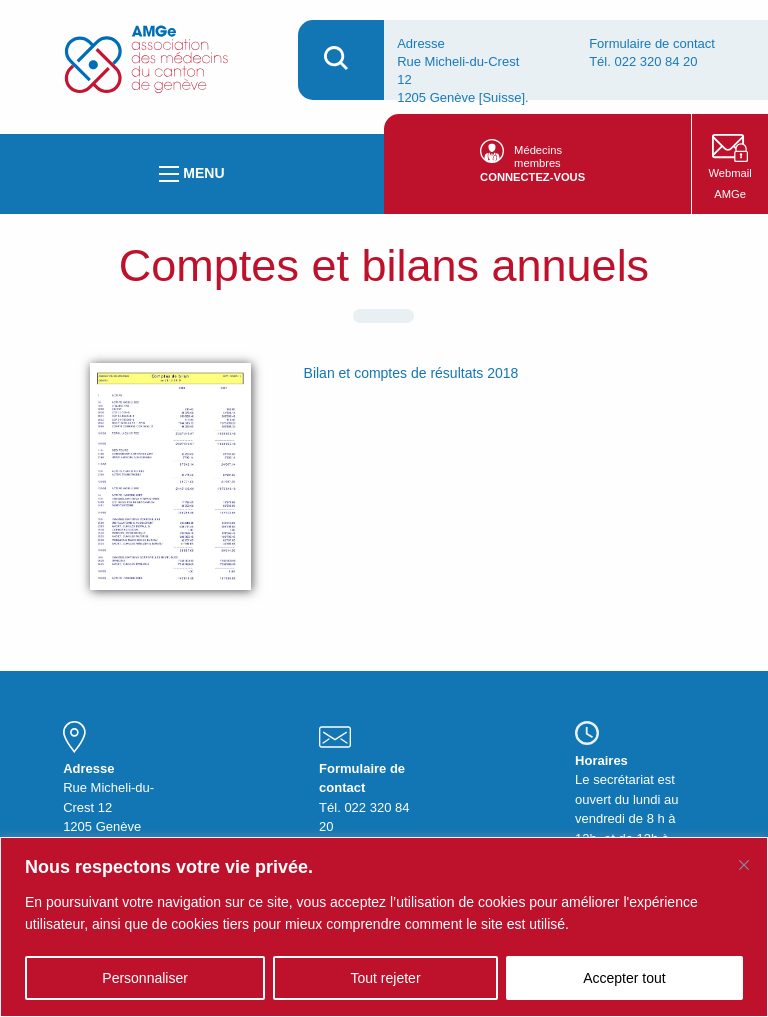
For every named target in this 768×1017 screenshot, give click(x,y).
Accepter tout (624, 978)
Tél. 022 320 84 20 (643, 61)
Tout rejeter (386, 978)
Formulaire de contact (652, 43)
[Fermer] (744, 865)
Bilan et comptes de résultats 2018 (411, 373)
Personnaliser (145, 978)
